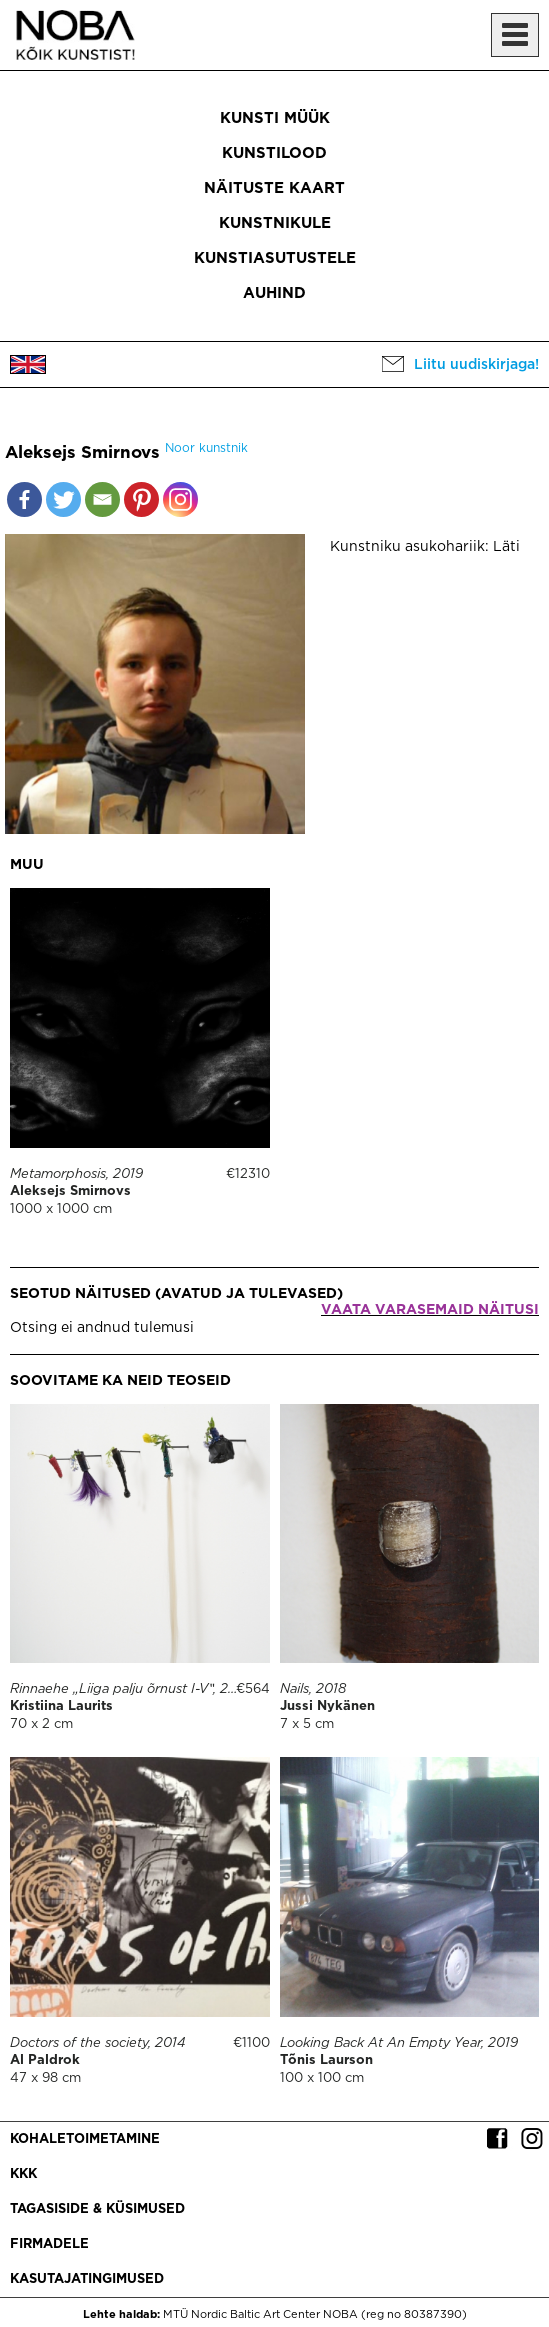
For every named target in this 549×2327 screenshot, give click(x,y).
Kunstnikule (275, 223)
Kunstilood (274, 153)
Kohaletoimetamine (85, 2139)
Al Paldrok (45, 2060)
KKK (23, 2174)
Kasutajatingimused (87, 2279)
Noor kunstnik (206, 448)
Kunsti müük (275, 118)
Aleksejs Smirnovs (70, 1191)
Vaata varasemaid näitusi (430, 1310)
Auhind (274, 293)
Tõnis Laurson (326, 2060)
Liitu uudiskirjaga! (476, 365)
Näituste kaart (274, 188)
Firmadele (49, 2244)
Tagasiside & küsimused (97, 2209)
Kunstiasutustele (275, 258)
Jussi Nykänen (327, 1706)
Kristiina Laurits (61, 1706)
